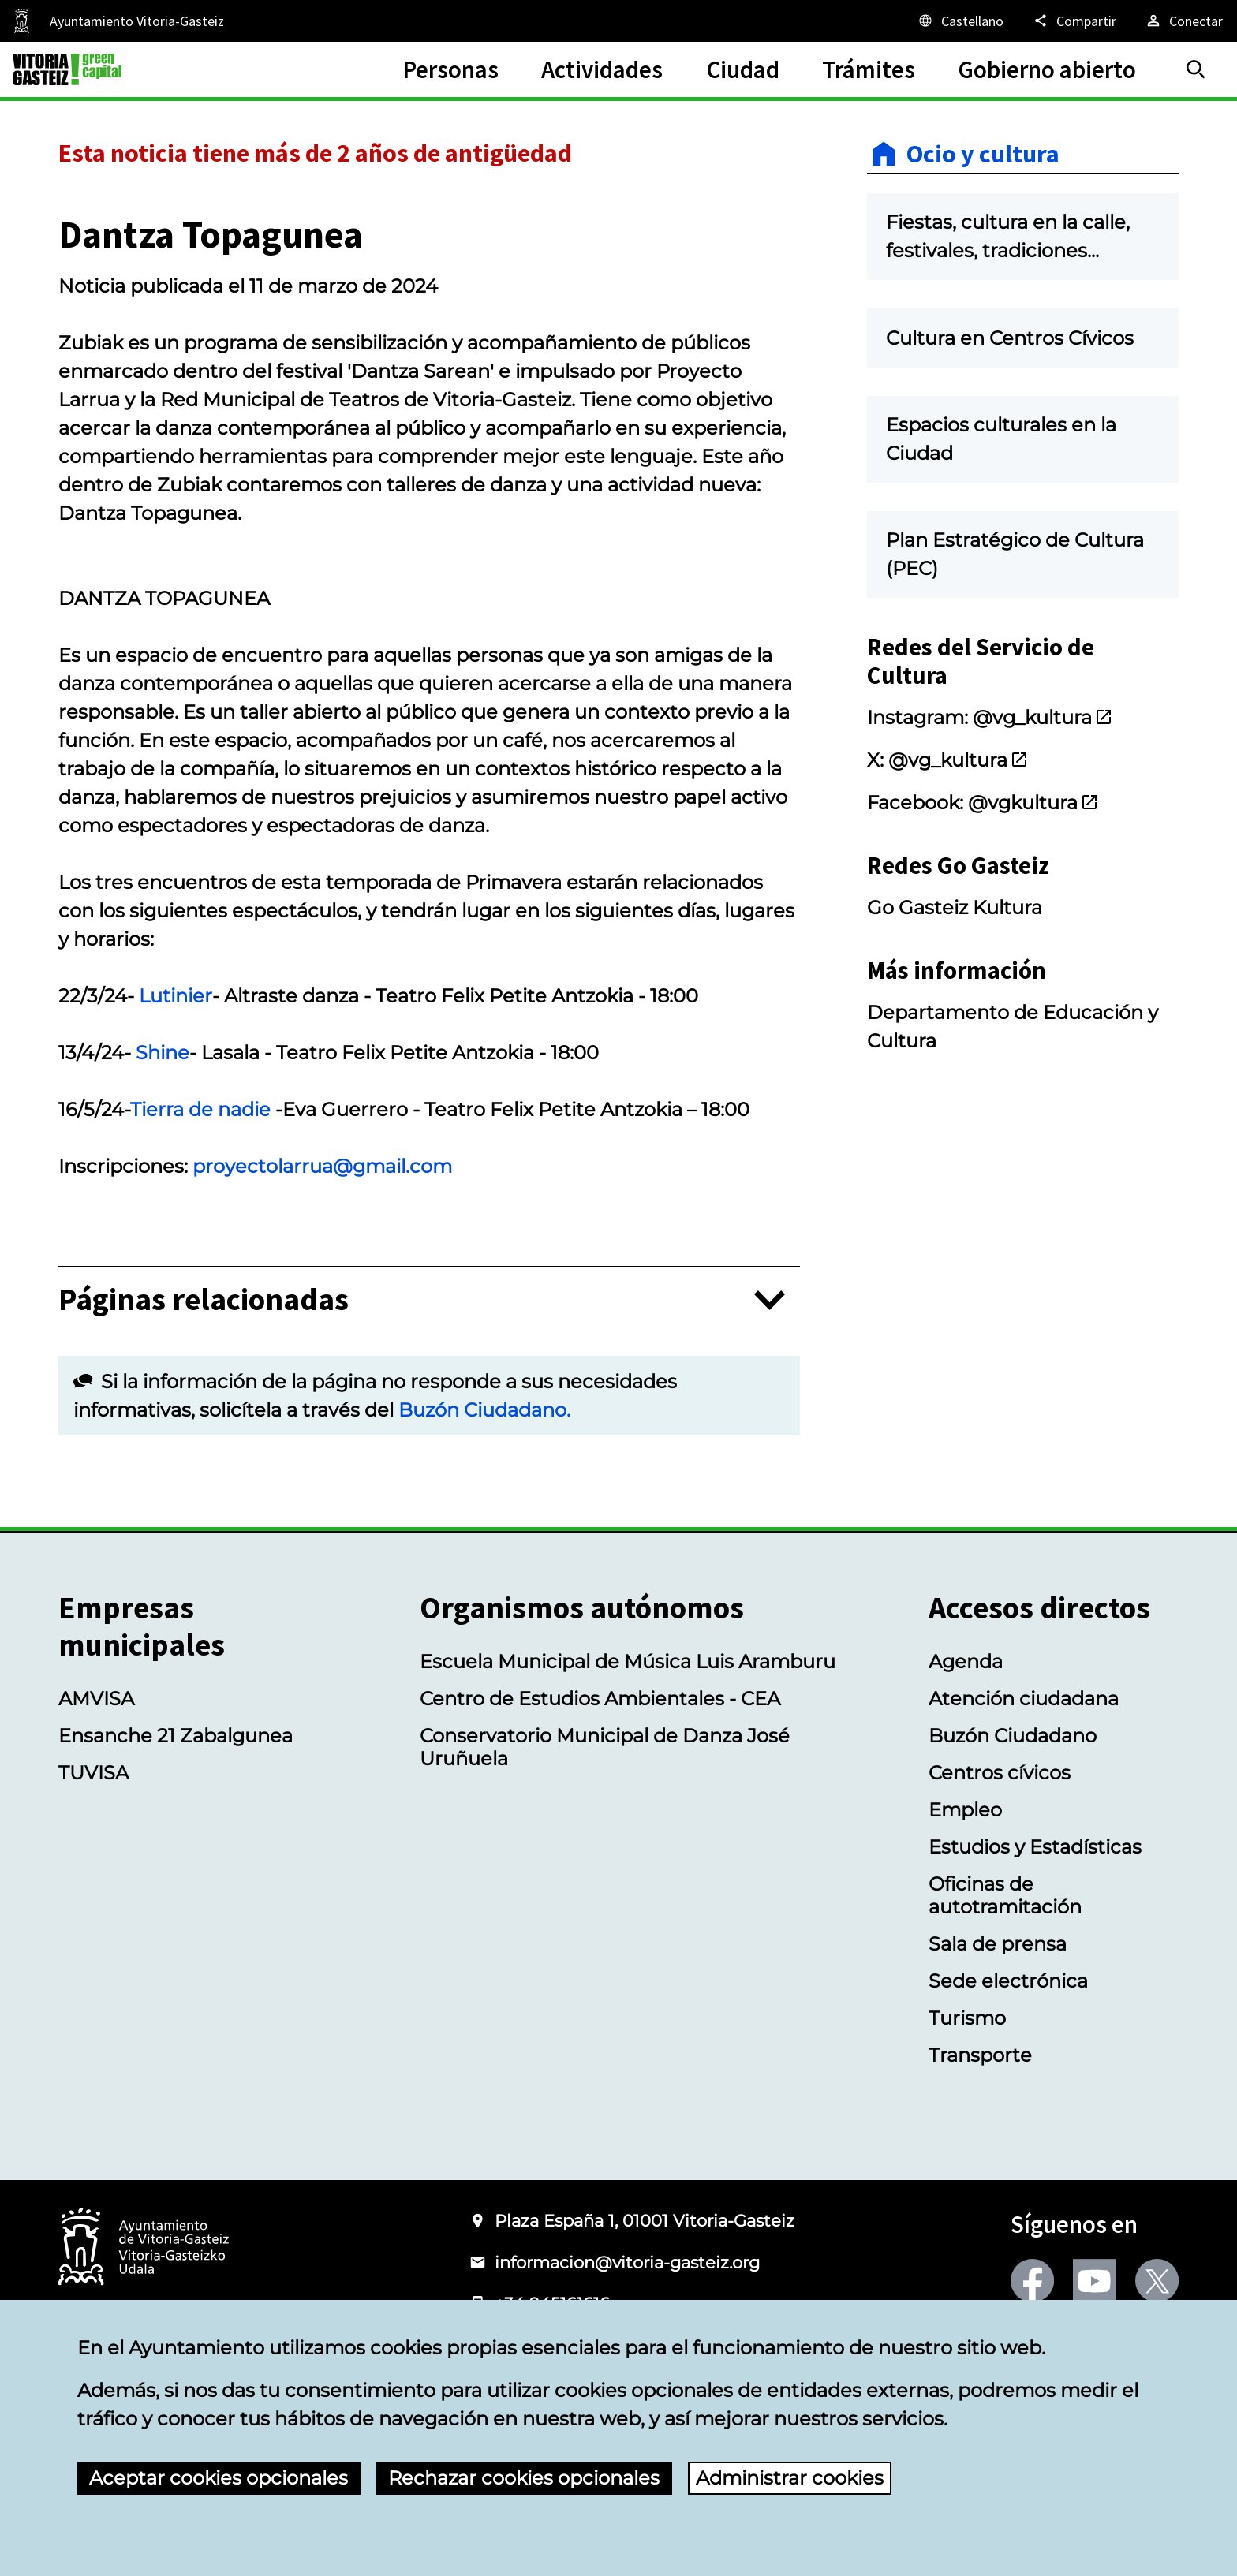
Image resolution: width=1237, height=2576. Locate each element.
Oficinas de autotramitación (1005, 1895)
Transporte (980, 2055)
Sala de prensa (998, 1943)
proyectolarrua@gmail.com (322, 1166)
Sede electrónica (1008, 1980)
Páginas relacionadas (203, 1300)
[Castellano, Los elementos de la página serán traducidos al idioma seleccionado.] (960, 20)
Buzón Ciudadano (1013, 1735)
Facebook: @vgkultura (983, 802)
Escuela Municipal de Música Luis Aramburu (627, 1661)
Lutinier (175, 995)
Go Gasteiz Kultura (954, 907)
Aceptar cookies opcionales (218, 2477)
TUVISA (93, 1772)
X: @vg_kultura (948, 760)
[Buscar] (1196, 69)
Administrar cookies (790, 2477)
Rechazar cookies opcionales (524, 2477)
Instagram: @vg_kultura (990, 717)
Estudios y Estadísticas (1035, 1846)
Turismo (967, 2018)
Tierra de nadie (200, 1109)
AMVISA (96, 1698)
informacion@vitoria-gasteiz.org (627, 2262)
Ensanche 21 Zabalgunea (175, 1735)
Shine (162, 1052)
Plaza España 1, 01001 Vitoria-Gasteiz (644, 2221)
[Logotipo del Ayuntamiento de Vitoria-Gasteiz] (143, 2248)
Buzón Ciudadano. (484, 1409)
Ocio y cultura (982, 154)
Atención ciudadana (1024, 1698)
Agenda (966, 1661)
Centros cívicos (1000, 1772)
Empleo (965, 1809)
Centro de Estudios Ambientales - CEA (600, 1698)
